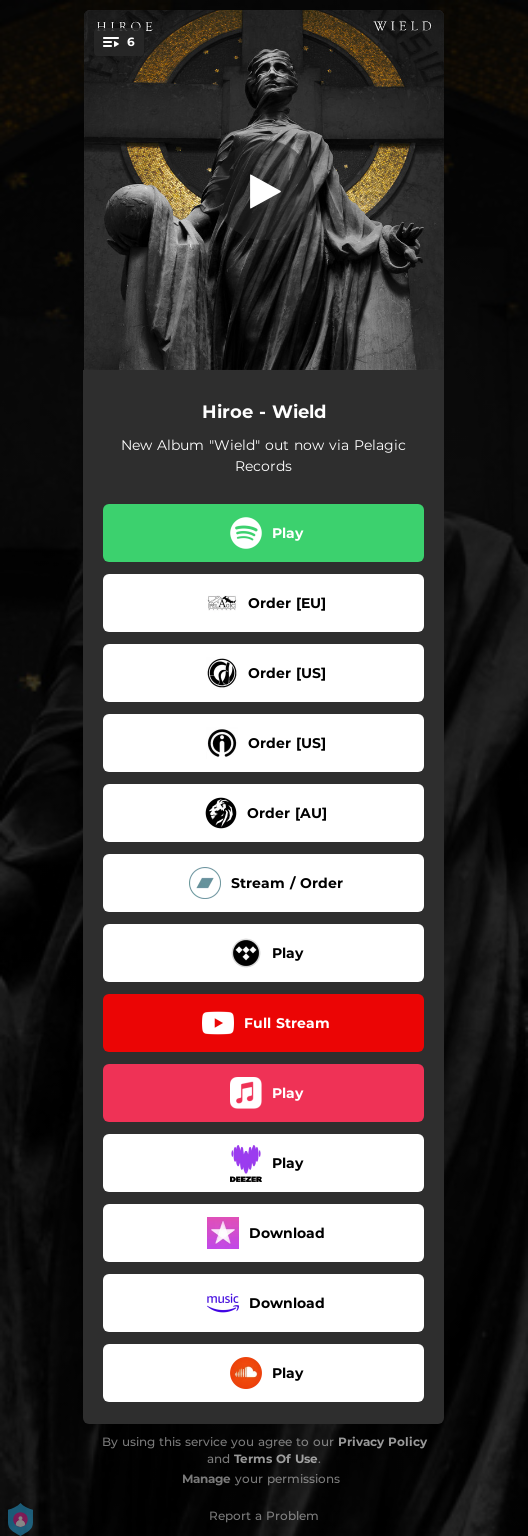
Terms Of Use (276, 1458)
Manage (206, 1478)
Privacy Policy (382, 1441)
